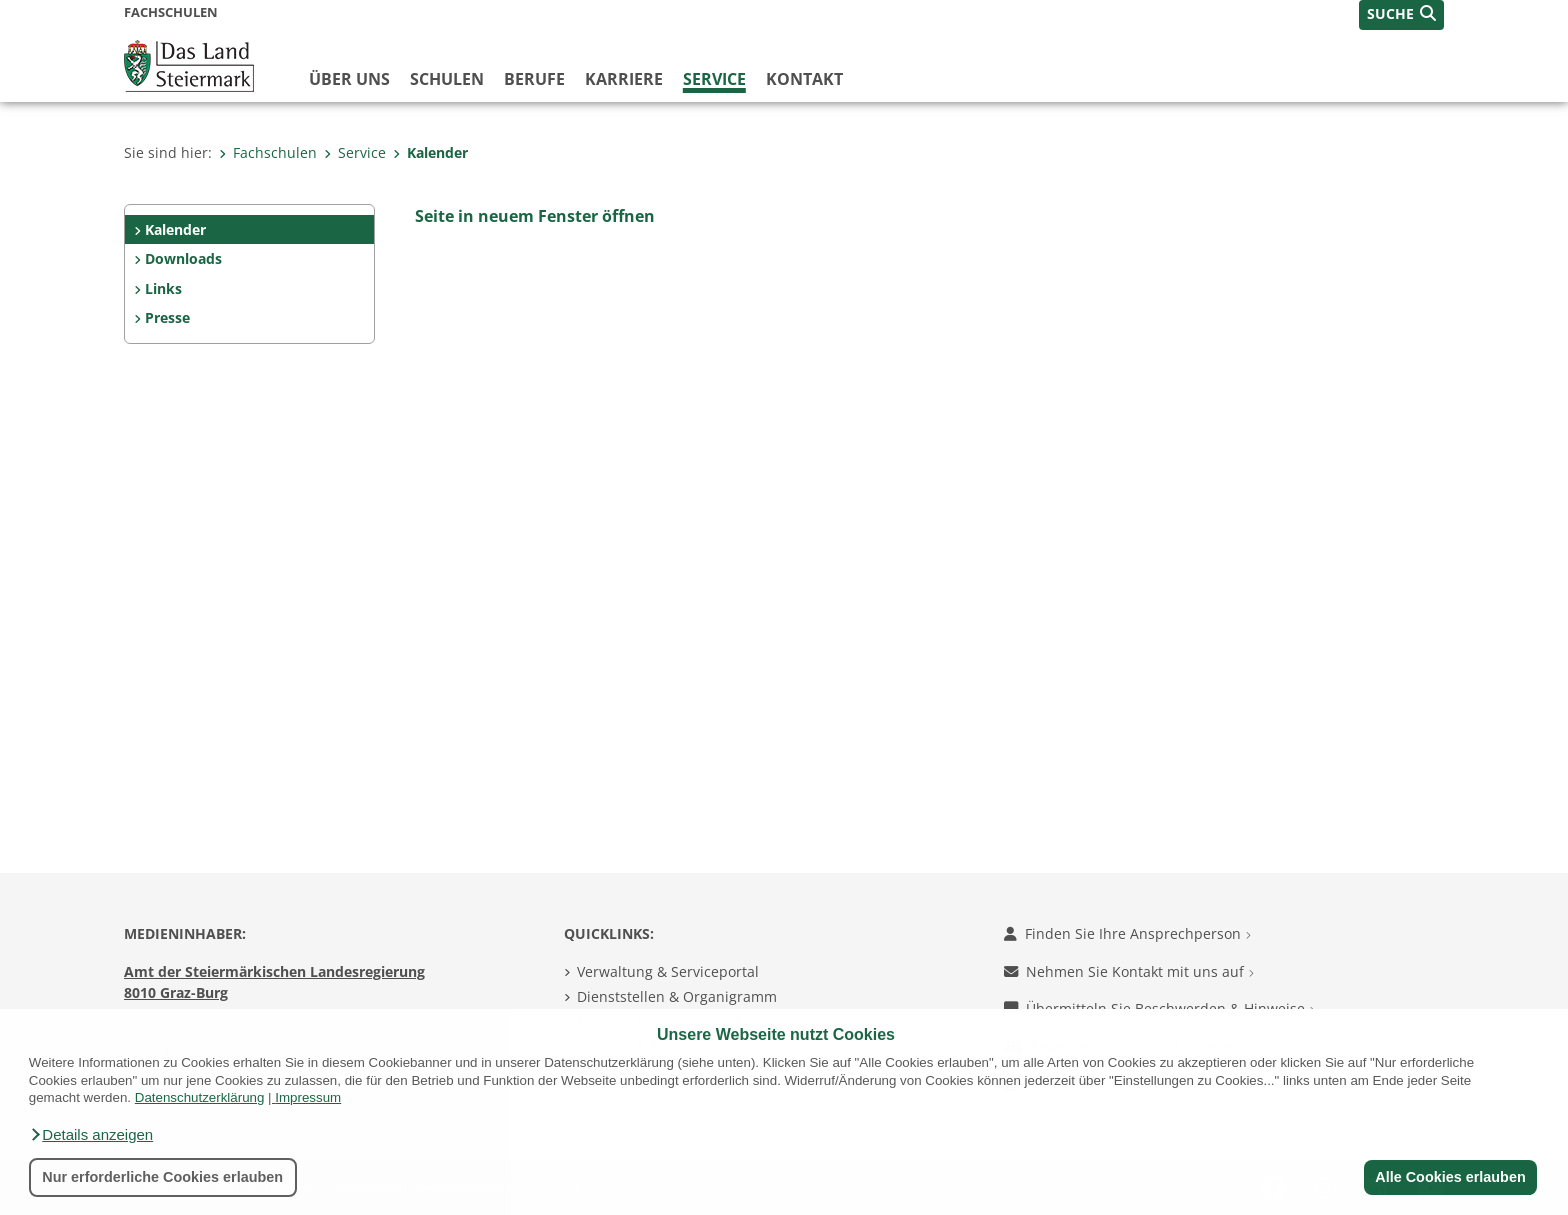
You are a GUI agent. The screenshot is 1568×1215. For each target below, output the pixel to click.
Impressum (308, 1097)
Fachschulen (268, 152)
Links (163, 288)
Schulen (447, 79)
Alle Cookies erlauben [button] (1450, 1177)
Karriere (624, 79)
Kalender (430, 152)
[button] (91, 1135)
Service (714, 79)
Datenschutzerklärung (200, 1097)
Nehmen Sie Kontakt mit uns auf (1129, 971)
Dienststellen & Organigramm (677, 996)
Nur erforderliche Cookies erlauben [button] (162, 1177)
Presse (167, 317)
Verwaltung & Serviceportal (668, 971)
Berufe (534, 79)
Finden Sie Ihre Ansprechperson (1127, 933)
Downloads (183, 258)
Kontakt (804, 79)
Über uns (349, 79)
